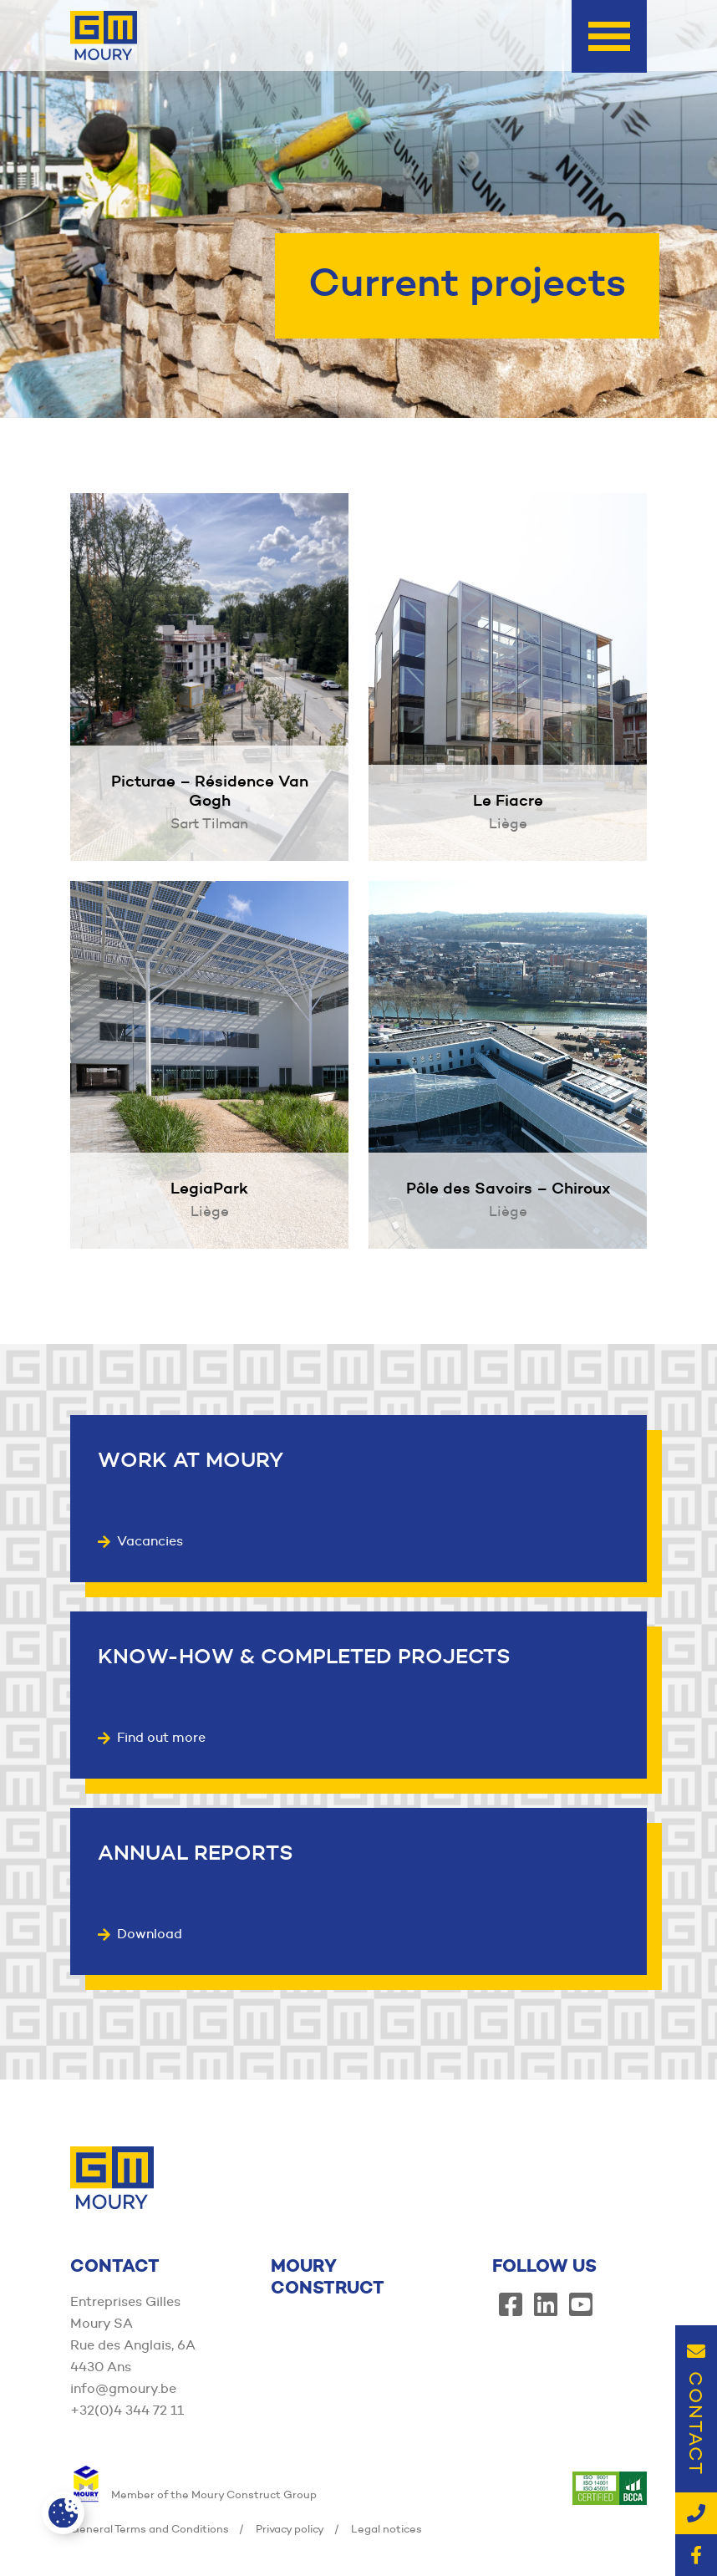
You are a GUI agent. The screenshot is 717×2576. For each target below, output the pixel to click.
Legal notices (386, 2528)
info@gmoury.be (123, 2388)
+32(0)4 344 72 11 (127, 2410)
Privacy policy (290, 2528)
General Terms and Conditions (149, 2528)
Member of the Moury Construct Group (193, 2494)
